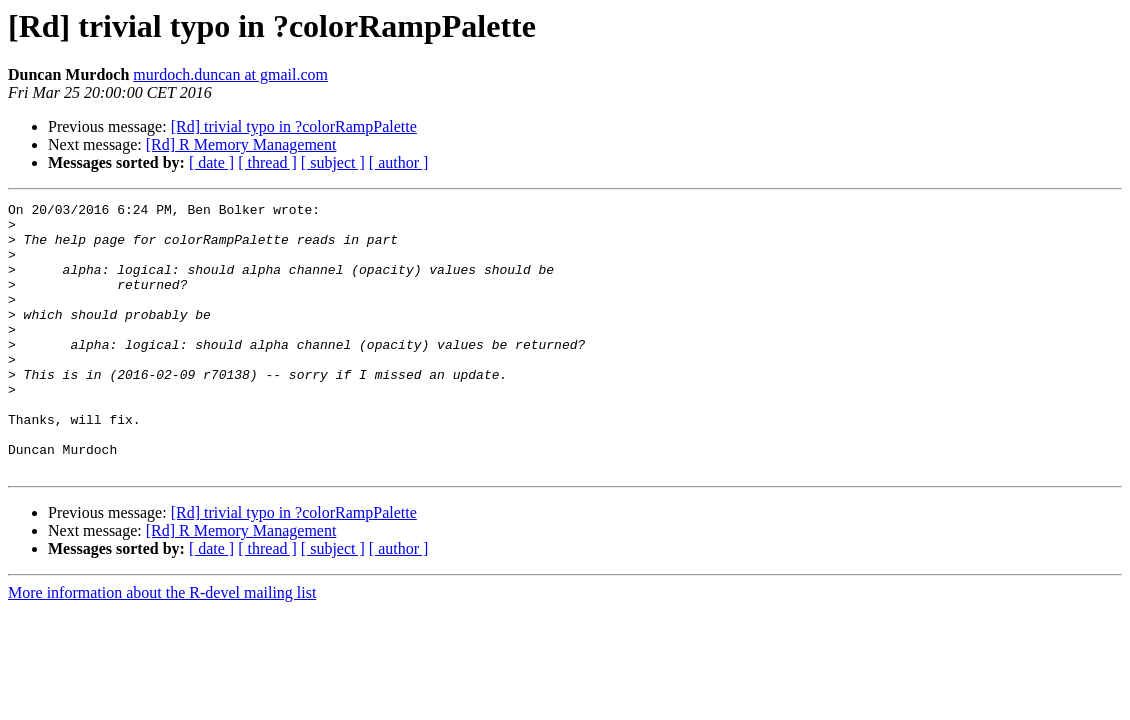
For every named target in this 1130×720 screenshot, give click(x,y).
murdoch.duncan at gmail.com (230, 74)
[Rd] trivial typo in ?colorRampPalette (294, 126)
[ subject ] (333, 162)
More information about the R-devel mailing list (162, 646)
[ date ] (211, 162)
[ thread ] (267, 162)
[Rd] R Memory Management (241, 144)
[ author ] (399, 162)
